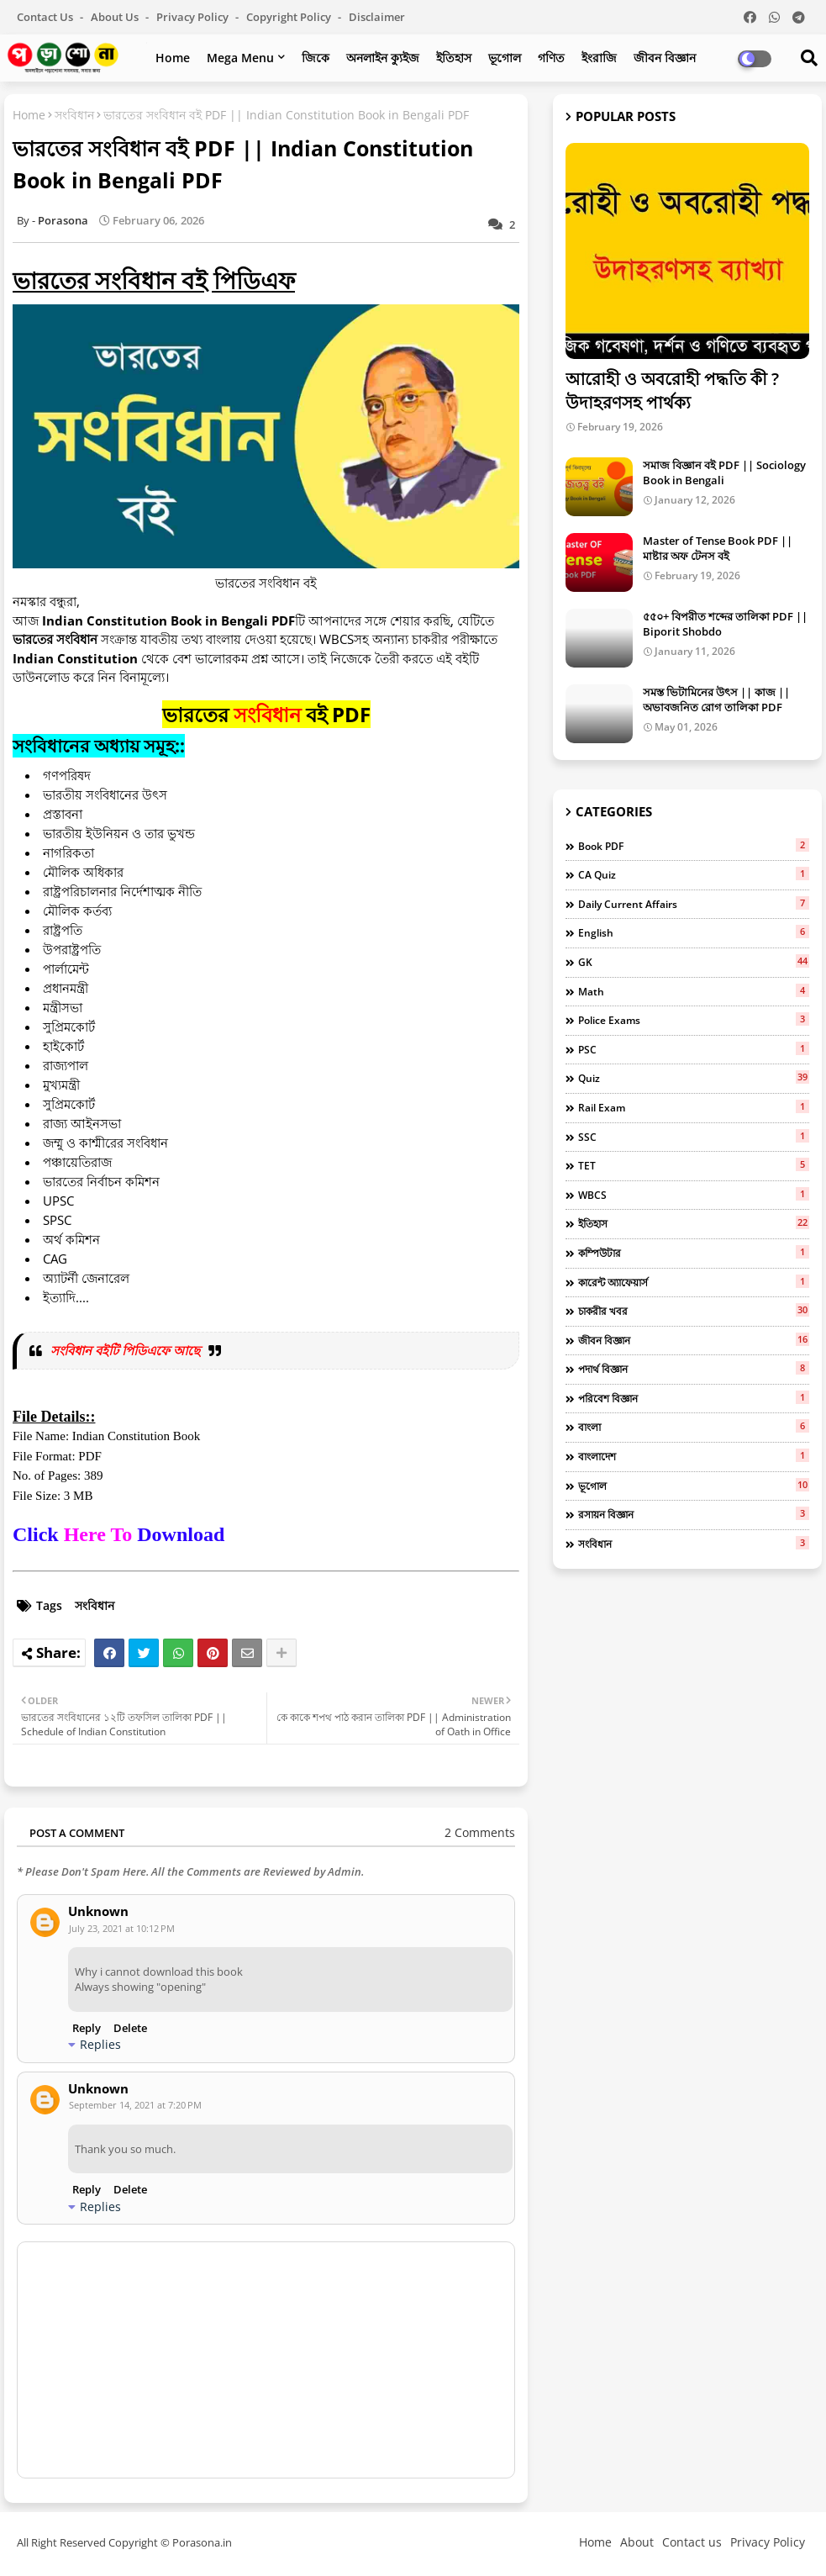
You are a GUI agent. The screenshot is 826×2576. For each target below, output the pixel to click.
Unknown (98, 1911)
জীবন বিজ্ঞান (665, 58)
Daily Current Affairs (693, 903)
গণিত (551, 58)
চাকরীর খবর (693, 1310)
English (693, 932)
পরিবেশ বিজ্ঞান (693, 1398)
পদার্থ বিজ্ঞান (693, 1368)
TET (693, 1165)
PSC (693, 1049)
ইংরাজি (599, 58)
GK (693, 961)
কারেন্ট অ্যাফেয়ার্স (693, 1282)
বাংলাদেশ (693, 1456)
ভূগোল (504, 58)
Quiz (693, 1077)
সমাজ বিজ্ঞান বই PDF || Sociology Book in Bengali (724, 472)
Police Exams (693, 1019)
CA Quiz (693, 874)
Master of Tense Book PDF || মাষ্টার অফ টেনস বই (717, 548)
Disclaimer (377, 16)
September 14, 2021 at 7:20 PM (135, 2104)
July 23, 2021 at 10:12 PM (122, 1928)
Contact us (46, 16)
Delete (130, 2027)
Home (172, 58)
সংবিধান (74, 115)
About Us (116, 16)
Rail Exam (693, 1107)
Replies (100, 2044)
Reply (86, 2027)
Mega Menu (240, 58)
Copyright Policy (290, 16)
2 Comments (480, 1832)
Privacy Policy (193, 16)
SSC (693, 1136)
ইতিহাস (453, 58)
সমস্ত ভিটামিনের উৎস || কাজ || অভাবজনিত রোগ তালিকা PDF (716, 699)
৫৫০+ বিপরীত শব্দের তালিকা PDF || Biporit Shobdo (725, 624)
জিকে (315, 58)
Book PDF (693, 845)
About (637, 2542)
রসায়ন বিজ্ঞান (693, 1514)
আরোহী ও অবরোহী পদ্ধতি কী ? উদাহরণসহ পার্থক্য (672, 390)
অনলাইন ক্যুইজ (382, 58)
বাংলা (693, 1426)
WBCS (693, 1194)
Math (693, 991)
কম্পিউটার (693, 1252)
